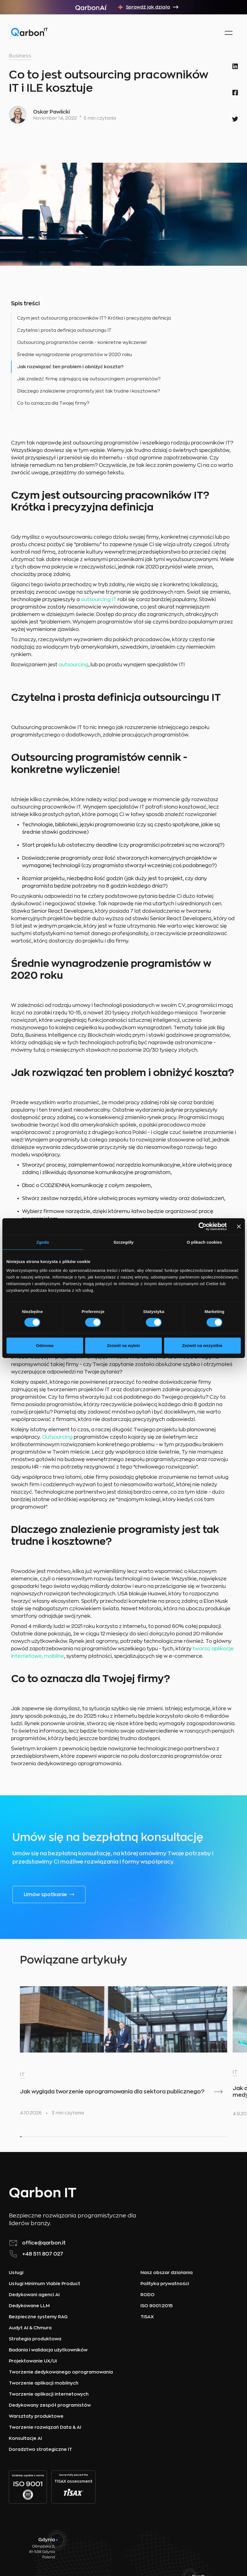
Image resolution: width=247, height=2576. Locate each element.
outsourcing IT (98, 599)
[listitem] (70, 2052)
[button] (228, 33)
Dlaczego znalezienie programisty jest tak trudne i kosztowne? (88, 391)
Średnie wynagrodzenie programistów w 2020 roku (74, 354)
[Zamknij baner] (239, 1226)
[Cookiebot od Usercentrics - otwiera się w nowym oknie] (202, 1226)
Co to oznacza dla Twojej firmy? (53, 403)
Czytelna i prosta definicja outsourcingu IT (64, 330)
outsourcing (73, 664)
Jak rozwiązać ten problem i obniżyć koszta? (70, 367)
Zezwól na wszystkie (202, 1345)
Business (20, 55)
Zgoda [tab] (42, 1242)
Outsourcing (57, 1437)
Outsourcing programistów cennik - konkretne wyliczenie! (82, 342)
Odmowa (44, 1345)
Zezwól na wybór (123, 1345)
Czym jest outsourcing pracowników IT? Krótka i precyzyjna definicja (94, 318)
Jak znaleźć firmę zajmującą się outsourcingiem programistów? (89, 379)
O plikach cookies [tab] (204, 1242)
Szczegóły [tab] (123, 1242)
